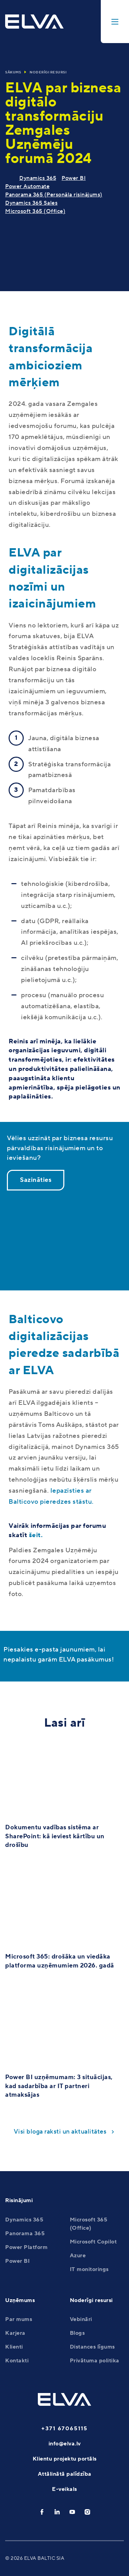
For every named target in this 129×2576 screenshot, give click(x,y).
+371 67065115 (64, 2428)
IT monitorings (89, 2269)
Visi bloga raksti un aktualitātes (60, 2132)
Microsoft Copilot (93, 2241)
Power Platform (26, 2247)
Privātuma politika (94, 2360)
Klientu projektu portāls (65, 2458)
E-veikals (64, 2489)
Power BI (74, 178)
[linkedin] (57, 2512)
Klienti (14, 2346)
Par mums (18, 2319)
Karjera (15, 2333)
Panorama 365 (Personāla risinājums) (54, 194)
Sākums (13, 72)
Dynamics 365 (37, 178)
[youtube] (72, 2512)
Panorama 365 (25, 2233)
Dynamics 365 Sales (31, 203)
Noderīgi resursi (48, 72)
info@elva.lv (65, 2443)
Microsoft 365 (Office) (35, 211)
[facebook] (42, 2512)
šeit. (36, 1535)
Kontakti (17, 2360)
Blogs (77, 2333)
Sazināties (35, 1180)
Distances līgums (92, 2346)
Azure (78, 2255)
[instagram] (87, 2512)
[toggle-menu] (115, 21)
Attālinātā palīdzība (65, 2474)
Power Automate (27, 186)
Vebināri (81, 2319)
